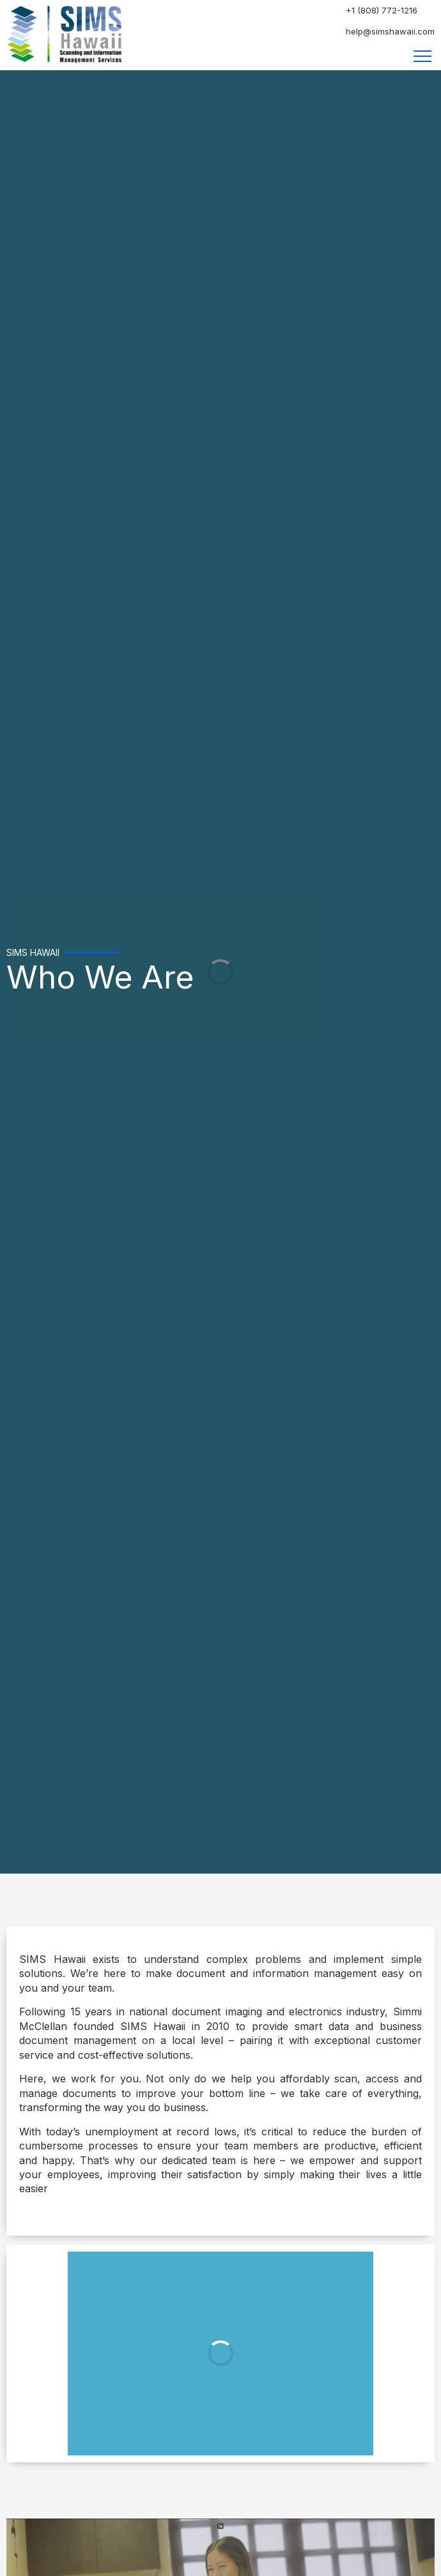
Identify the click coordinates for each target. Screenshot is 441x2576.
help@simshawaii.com (390, 31)
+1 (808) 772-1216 (381, 10)
